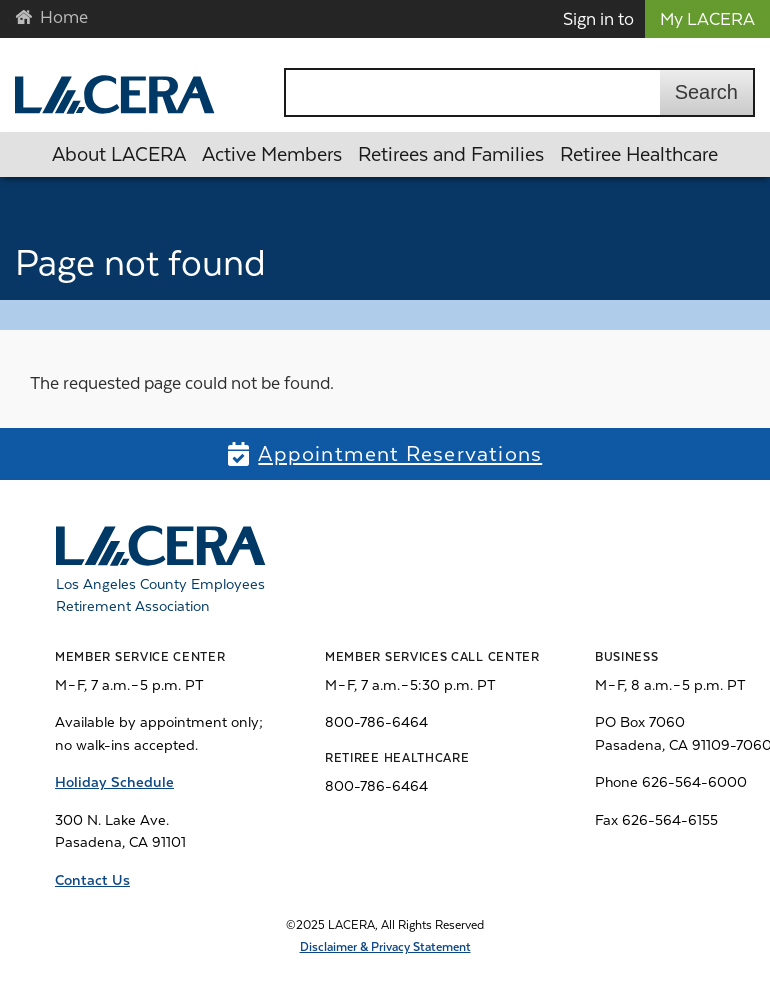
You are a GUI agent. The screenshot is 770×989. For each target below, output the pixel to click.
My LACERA (707, 19)
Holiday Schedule (114, 782)
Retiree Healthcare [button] (639, 154)
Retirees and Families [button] (451, 154)
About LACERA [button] (119, 154)
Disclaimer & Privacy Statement (385, 947)
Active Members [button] (272, 154)
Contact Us (92, 880)
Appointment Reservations (400, 454)
